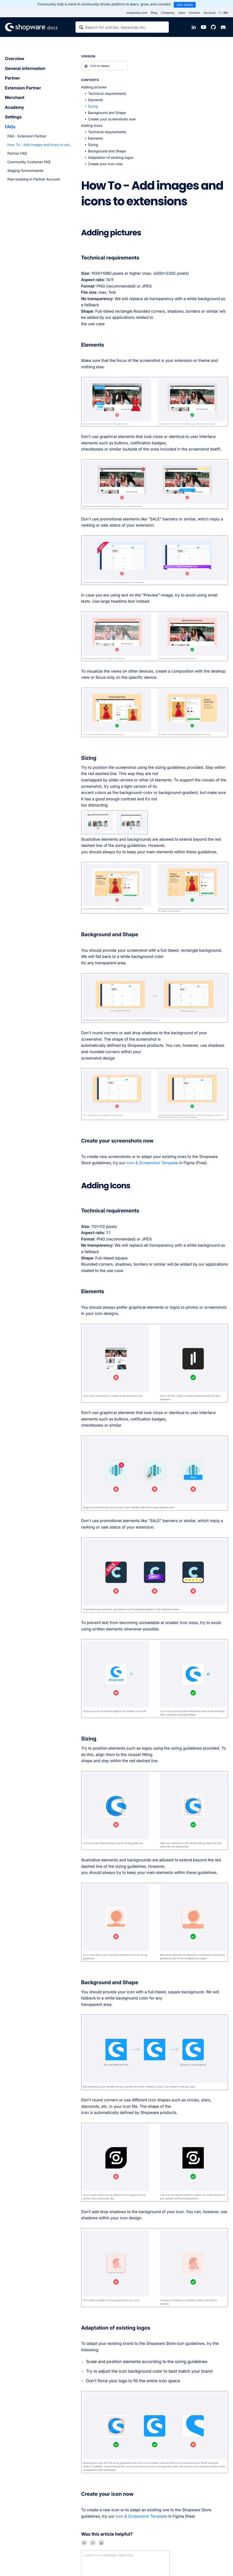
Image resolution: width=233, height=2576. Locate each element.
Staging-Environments (25, 171)
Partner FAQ (17, 153)
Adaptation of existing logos (110, 158)
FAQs (10, 127)
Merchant (14, 97)
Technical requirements (107, 94)
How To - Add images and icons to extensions (40, 145)
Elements (95, 100)
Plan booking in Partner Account (33, 179)
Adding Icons (91, 126)
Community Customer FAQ (28, 162)
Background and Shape (107, 113)
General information (25, 68)
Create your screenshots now (112, 119)
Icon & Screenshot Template (152, 1188)
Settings (13, 117)
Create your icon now (105, 164)
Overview (14, 58)
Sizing (93, 106)
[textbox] (122, 27)
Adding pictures (94, 87)
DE (220, 13)
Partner (12, 78)
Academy (14, 107)
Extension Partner (23, 88)
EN (226, 13)
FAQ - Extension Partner (26, 136)
